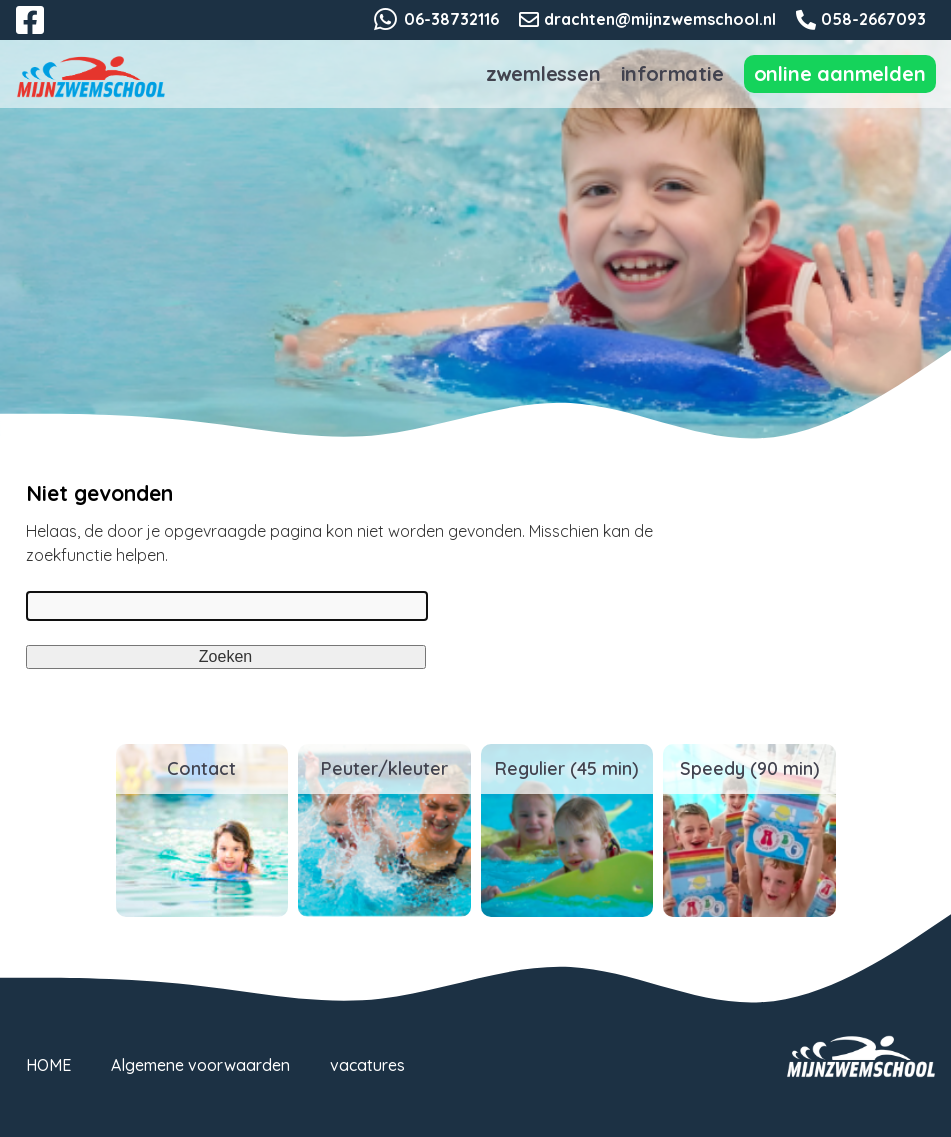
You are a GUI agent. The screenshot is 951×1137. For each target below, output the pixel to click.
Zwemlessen (543, 73)
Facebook (44, 32)
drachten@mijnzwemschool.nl (660, 19)
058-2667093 (873, 19)
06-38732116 (451, 19)
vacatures (367, 1065)
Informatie (672, 73)
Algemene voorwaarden (200, 1065)
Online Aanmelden (840, 73)
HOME (48, 1065)
